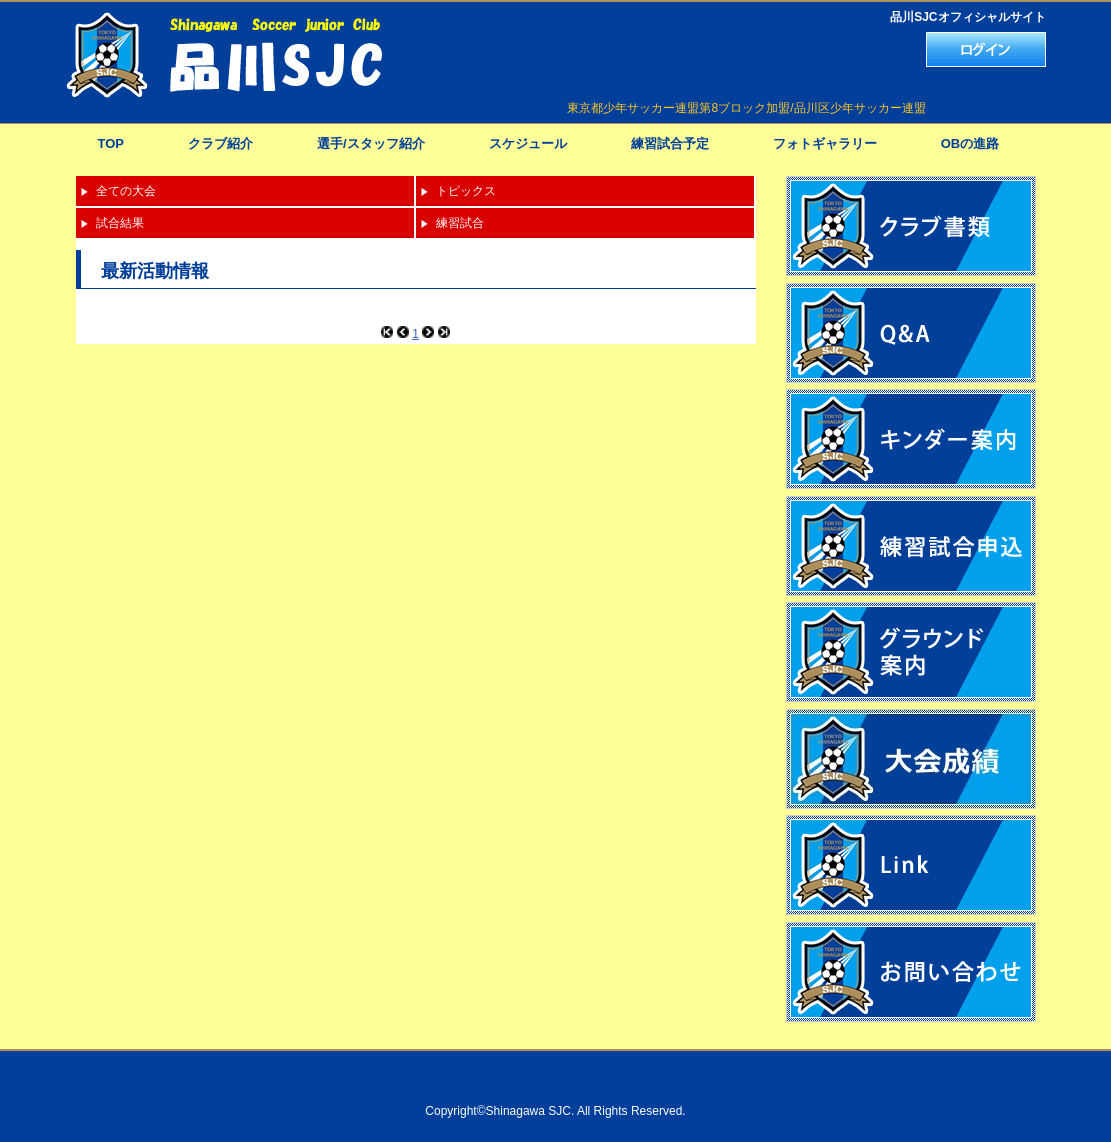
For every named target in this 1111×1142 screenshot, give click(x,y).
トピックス (466, 191)
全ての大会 (126, 191)
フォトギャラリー (825, 143)
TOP (111, 143)
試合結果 (120, 223)
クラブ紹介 (220, 143)
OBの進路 (970, 143)
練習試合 (460, 223)
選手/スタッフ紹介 (371, 143)
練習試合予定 (670, 143)
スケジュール (528, 143)
